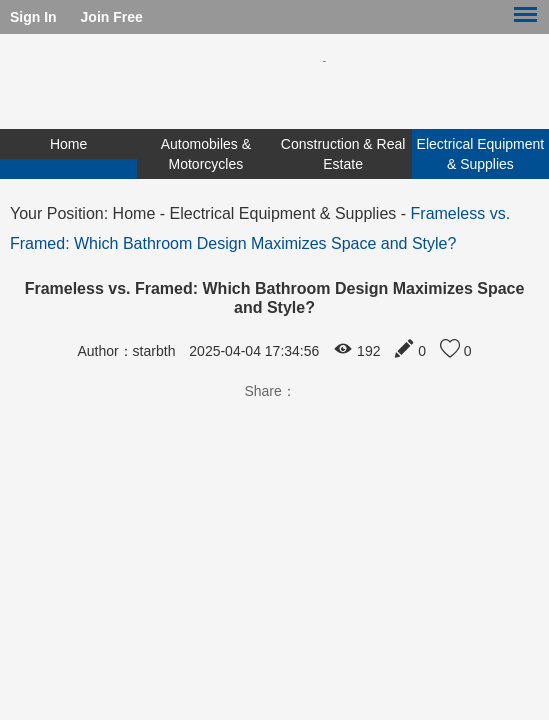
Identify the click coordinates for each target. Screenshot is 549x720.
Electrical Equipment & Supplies (481, 154)
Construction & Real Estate (343, 154)
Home (68, 144)
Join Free (112, 17)
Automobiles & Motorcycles (206, 154)
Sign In (33, 17)
